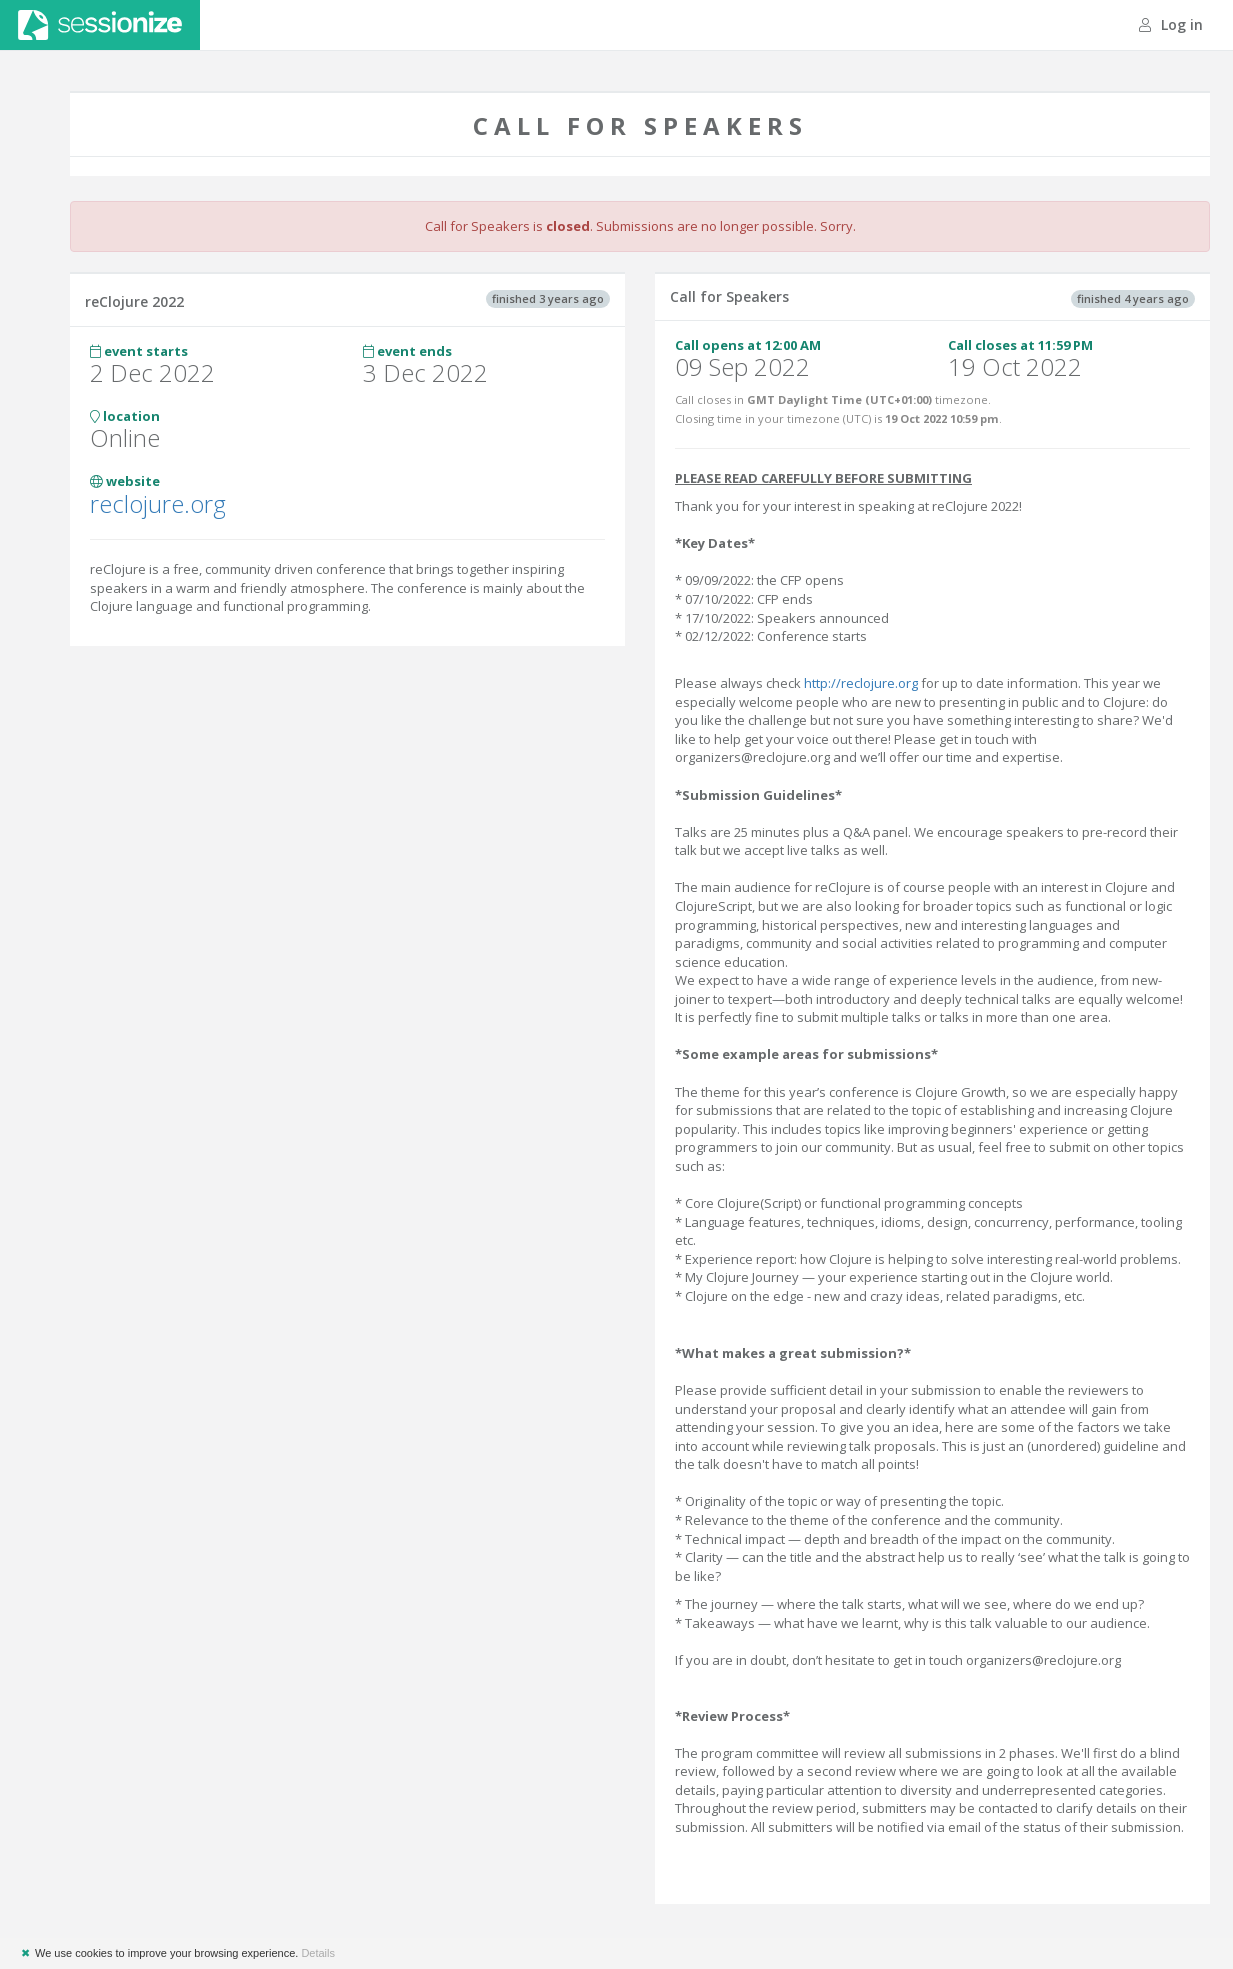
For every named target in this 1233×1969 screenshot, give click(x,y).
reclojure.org (158, 503)
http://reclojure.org (861, 683)
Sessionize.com (100, 25)
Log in (1171, 24)
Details (318, 1953)
